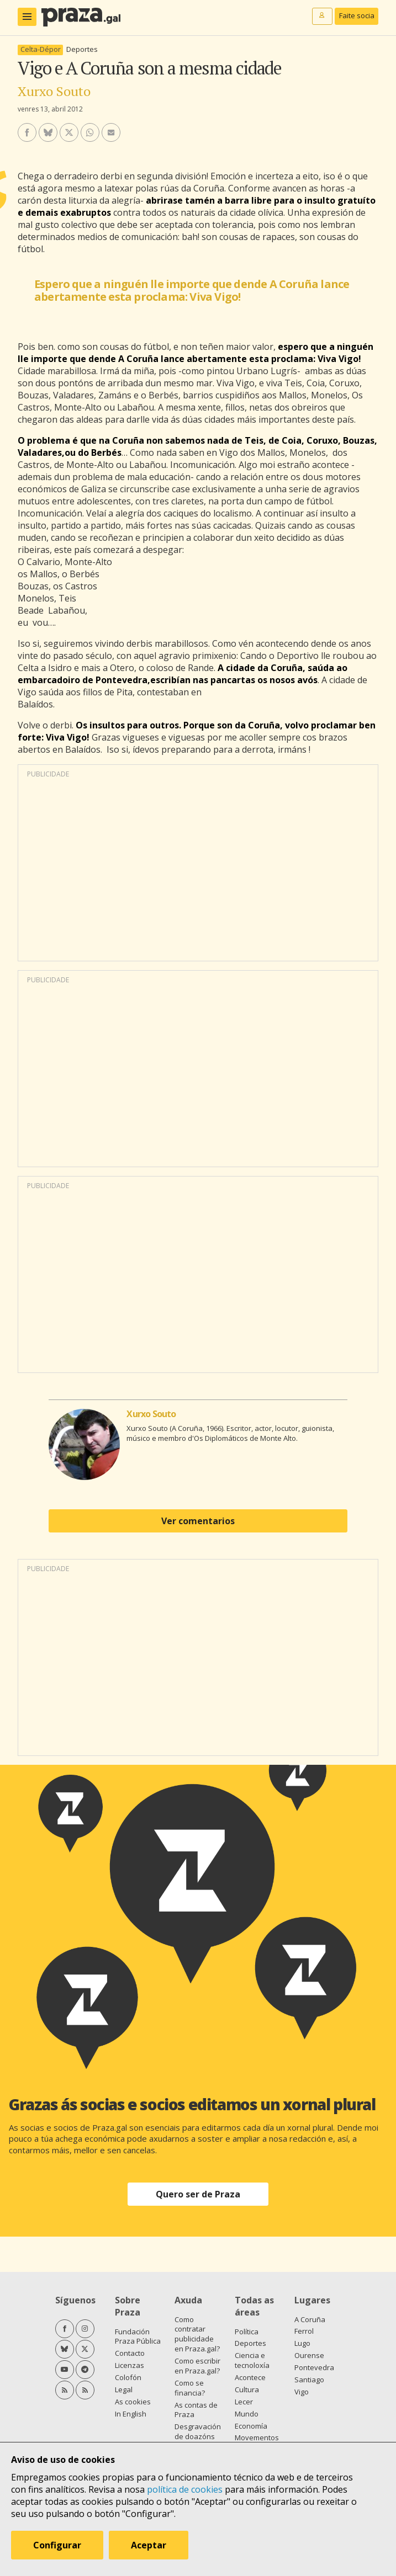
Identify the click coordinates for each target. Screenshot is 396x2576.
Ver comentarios (198, 1521)
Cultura (247, 2389)
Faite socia (356, 15)
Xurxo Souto (54, 91)
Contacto (130, 2353)
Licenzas (129, 2365)
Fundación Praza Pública (138, 2336)
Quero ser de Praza (198, 2194)
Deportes (82, 49)
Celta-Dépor (40, 49)
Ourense (309, 2355)
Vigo (301, 2392)
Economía (251, 2426)
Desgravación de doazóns (198, 2431)
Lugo (302, 2343)
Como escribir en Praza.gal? (197, 2366)
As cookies (133, 2402)
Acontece (250, 2377)
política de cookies (185, 2489)
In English (130, 2414)
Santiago (309, 2380)
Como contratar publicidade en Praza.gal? (197, 2334)
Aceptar (148, 2545)
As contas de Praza (196, 2410)
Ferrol (304, 2331)
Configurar (57, 2545)
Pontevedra (314, 2367)
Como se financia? (190, 2388)
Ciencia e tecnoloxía (252, 2360)
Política (246, 2332)
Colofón (128, 2377)
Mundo (246, 2414)
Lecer (244, 2402)
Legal (124, 2389)
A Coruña (309, 2319)
